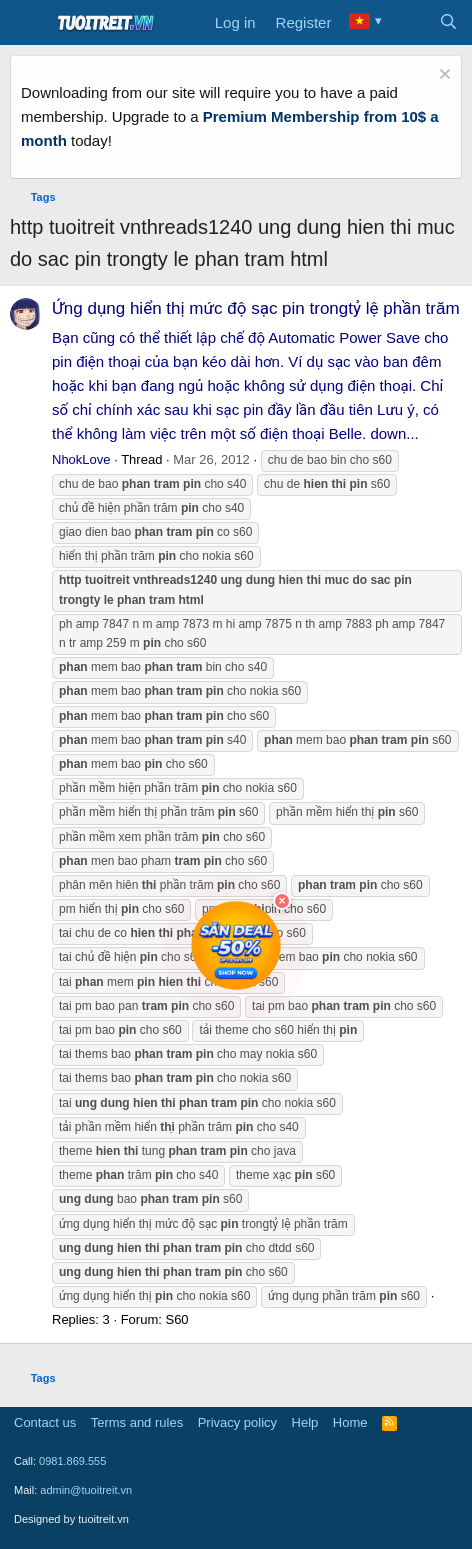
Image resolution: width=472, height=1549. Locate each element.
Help (305, 1422)
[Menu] (27, 23)
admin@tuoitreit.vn (86, 1490)
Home (350, 1422)
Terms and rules (137, 1422)
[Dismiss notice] (442, 76)
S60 (176, 1319)
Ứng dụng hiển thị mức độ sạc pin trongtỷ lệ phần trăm (256, 308)
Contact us (45, 1422)
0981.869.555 (72, 1461)
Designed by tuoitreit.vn (71, 1519)
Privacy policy (237, 1422)
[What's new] (408, 23)
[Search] (448, 23)
